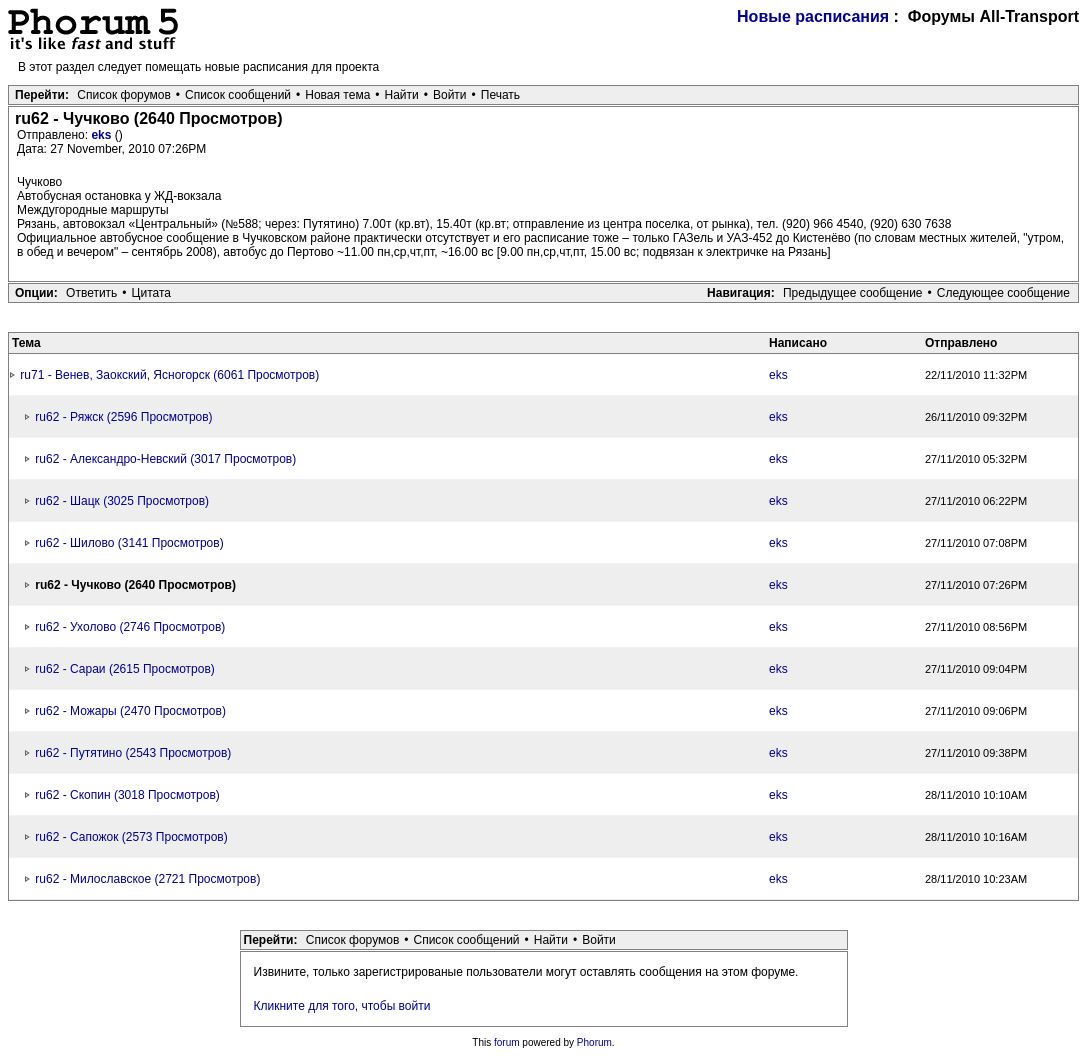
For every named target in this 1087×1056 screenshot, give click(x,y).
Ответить (91, 293)
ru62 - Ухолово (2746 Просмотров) (130, 627)
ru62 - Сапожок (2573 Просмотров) (131, 837)
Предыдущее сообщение (853, 293)
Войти (450, 95)
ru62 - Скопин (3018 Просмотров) (127, 795)
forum (507, 1042)
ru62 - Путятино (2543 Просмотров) (133, 753)
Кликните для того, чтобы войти (342, 1006)
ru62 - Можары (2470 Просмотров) (130, 711)
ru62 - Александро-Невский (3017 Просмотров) (165, 459)
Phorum (594, 1042)
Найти (402, 95)
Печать (500, 95)
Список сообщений (238, 95)
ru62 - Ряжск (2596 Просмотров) (123, 417)
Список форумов (124, 95)
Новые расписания (813, 16)
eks (102, 135)
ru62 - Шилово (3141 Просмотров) (129, 543)
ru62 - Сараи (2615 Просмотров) (124, 669)
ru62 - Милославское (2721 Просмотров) (147, 879)
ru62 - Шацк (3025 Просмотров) (122, 501)
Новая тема (337, 95)
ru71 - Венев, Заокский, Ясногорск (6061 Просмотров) (169, 375)
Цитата (151, 293)
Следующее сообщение (1003, 293)
